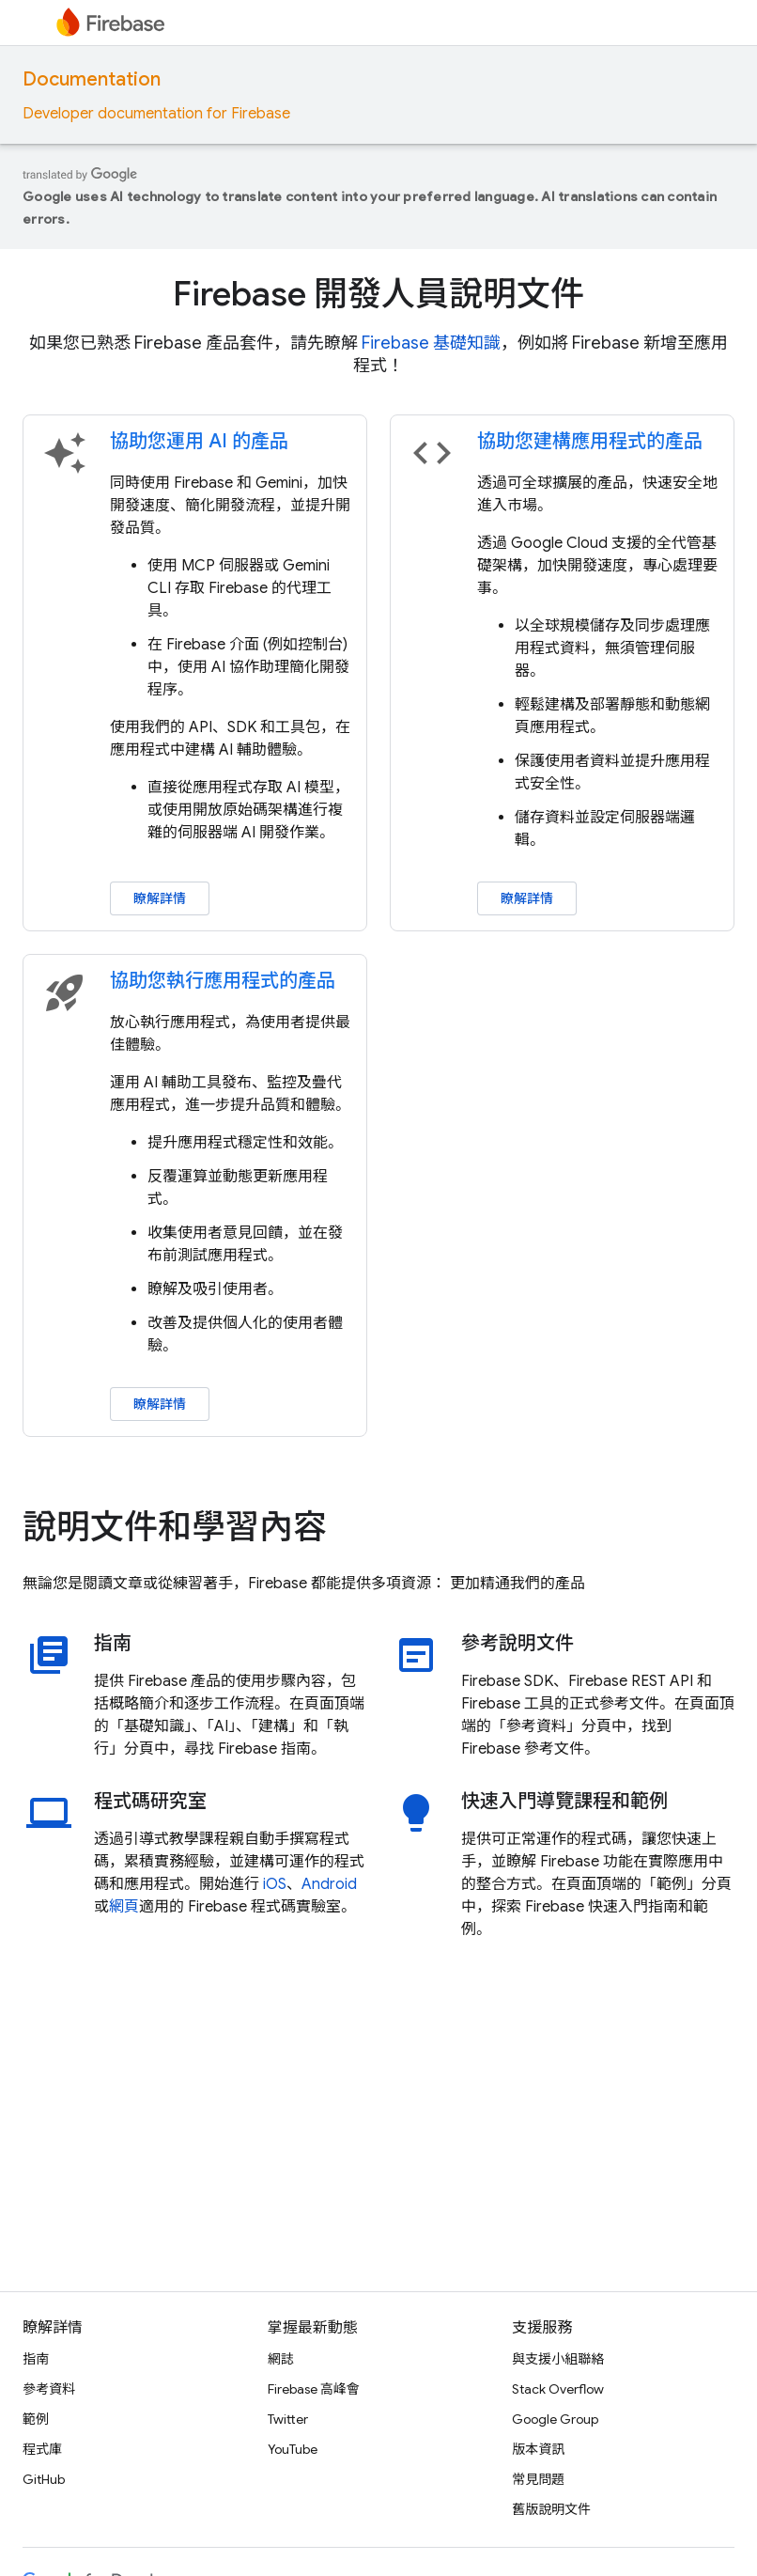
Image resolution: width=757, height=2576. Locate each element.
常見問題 (538, 2479)
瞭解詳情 (159, 898)
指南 (112, 1643)
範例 (36, 2419)
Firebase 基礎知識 (431, 343)
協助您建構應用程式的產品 (590, 441)
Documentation (92, 79)
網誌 (281, 2358)
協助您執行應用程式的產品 (222, 980)
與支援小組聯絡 (558, 2358)
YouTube (292, 2449)
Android (329, 1884)
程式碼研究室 (150, 1801)
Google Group (555, 2419)
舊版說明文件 (551, 2509)
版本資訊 (538, 2449)
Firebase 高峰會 (314, 2389)
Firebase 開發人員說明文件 (378, 294)
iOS (274, 1884)
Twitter (288, 2419)
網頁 (124, 1906)
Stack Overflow (558, 2389)
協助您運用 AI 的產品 (199, 441)
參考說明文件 (517, 1643)
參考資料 (49, 2389)
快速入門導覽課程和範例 (564, 1801)
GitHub (44, 2479)
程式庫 (42, 2449)
